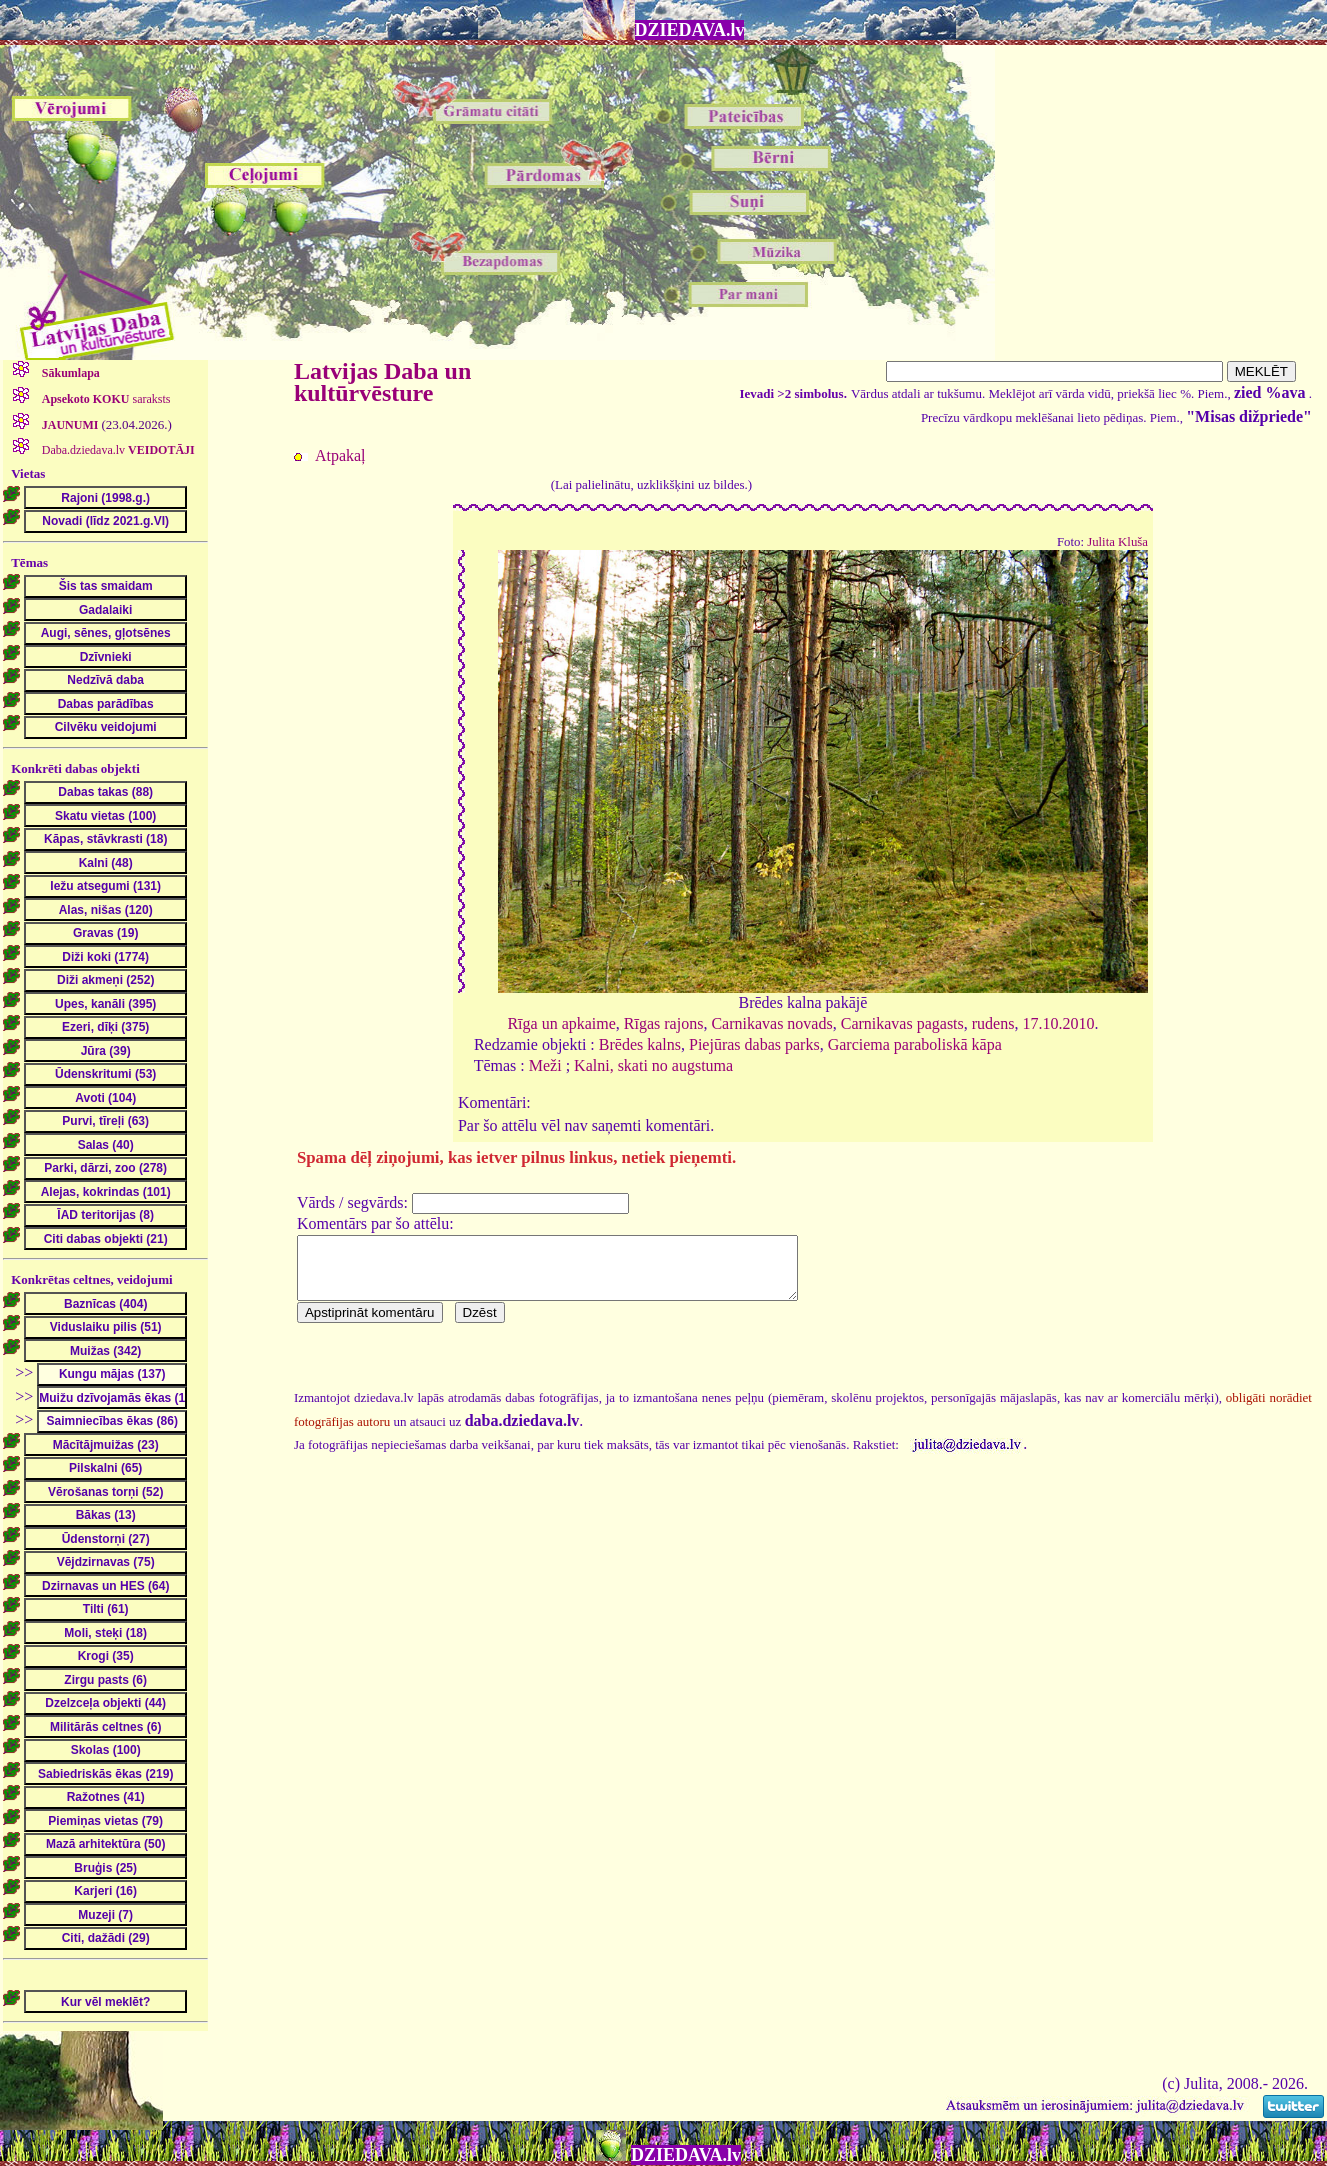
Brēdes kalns (640, 1044)
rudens (993, 1023)
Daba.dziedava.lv (117, 450)
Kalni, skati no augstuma (653, 1065)
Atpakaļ (340, 455)
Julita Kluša (1117, 542)
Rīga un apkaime (561, 1023)
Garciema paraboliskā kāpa (915, 1044)
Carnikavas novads (771, 1023)
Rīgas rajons (664, 1023)
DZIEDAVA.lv (690, 30)
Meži (545, 1065)
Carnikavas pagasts (902, 1023)
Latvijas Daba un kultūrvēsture (382, 382)
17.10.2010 (1058, 1023)
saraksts (105, 399)
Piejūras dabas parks (754, 1044)
